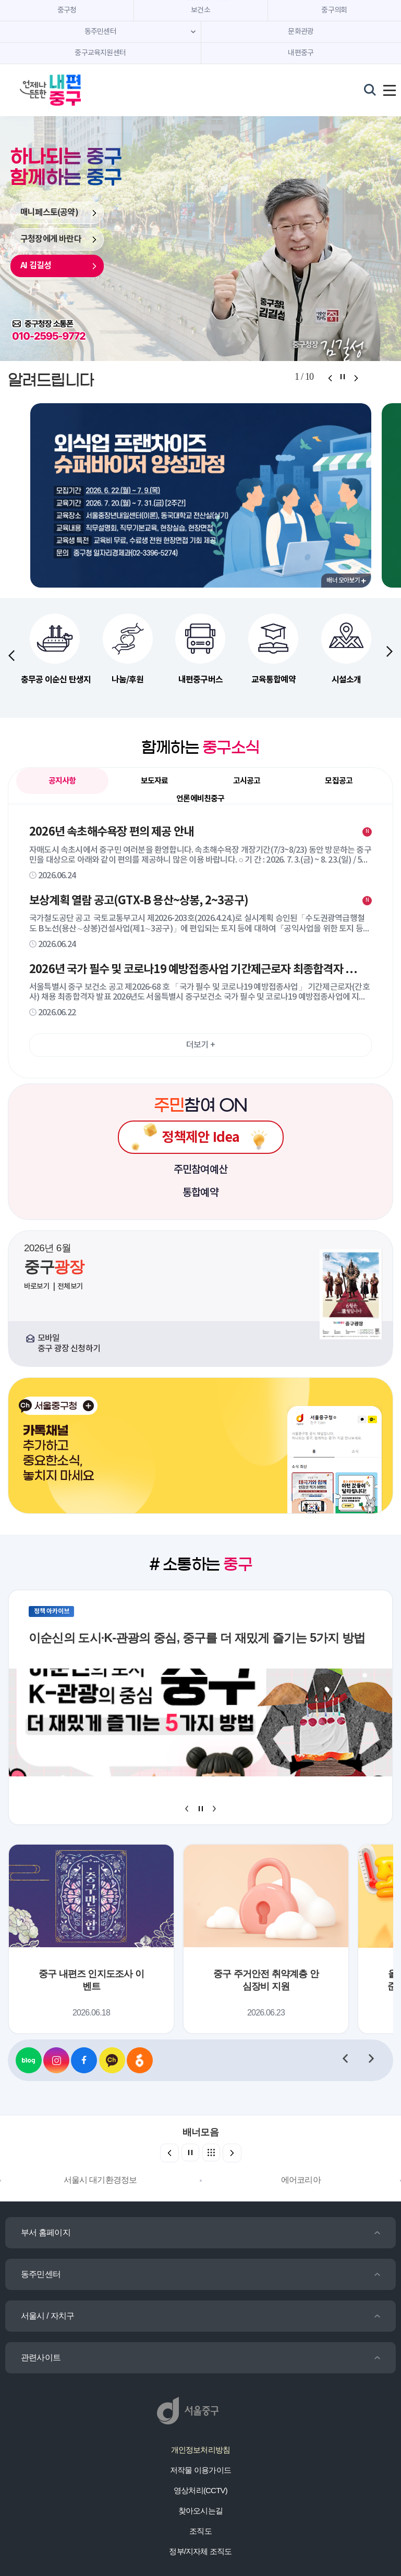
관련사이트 (40, 2357)
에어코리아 (301, 2179)
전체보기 (70, 1286)
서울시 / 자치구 (47, 2315)
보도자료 (154, 781)
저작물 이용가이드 (200, 2470)
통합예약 (200, 1193)
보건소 (200, 10)
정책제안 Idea (201, 1137)
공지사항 (65, 783)
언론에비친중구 (200, 798)
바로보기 (37, 1286)
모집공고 (339, 781)
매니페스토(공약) (49, 212)
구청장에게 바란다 (50, 239)
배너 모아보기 (346, 580)
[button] (389, 651)
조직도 (200, 2531)
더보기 (200, 1045)
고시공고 (247, 781)
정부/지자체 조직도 (200, 2551)
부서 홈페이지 (45, 2232)
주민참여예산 (200, 1170)
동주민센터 (40, 2274)
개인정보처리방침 (200, 2449)
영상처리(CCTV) (200, 2490)
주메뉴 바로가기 (200, 0)
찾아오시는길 (200, 2510)
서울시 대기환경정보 (100, 2179)
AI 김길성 (35, 265)
